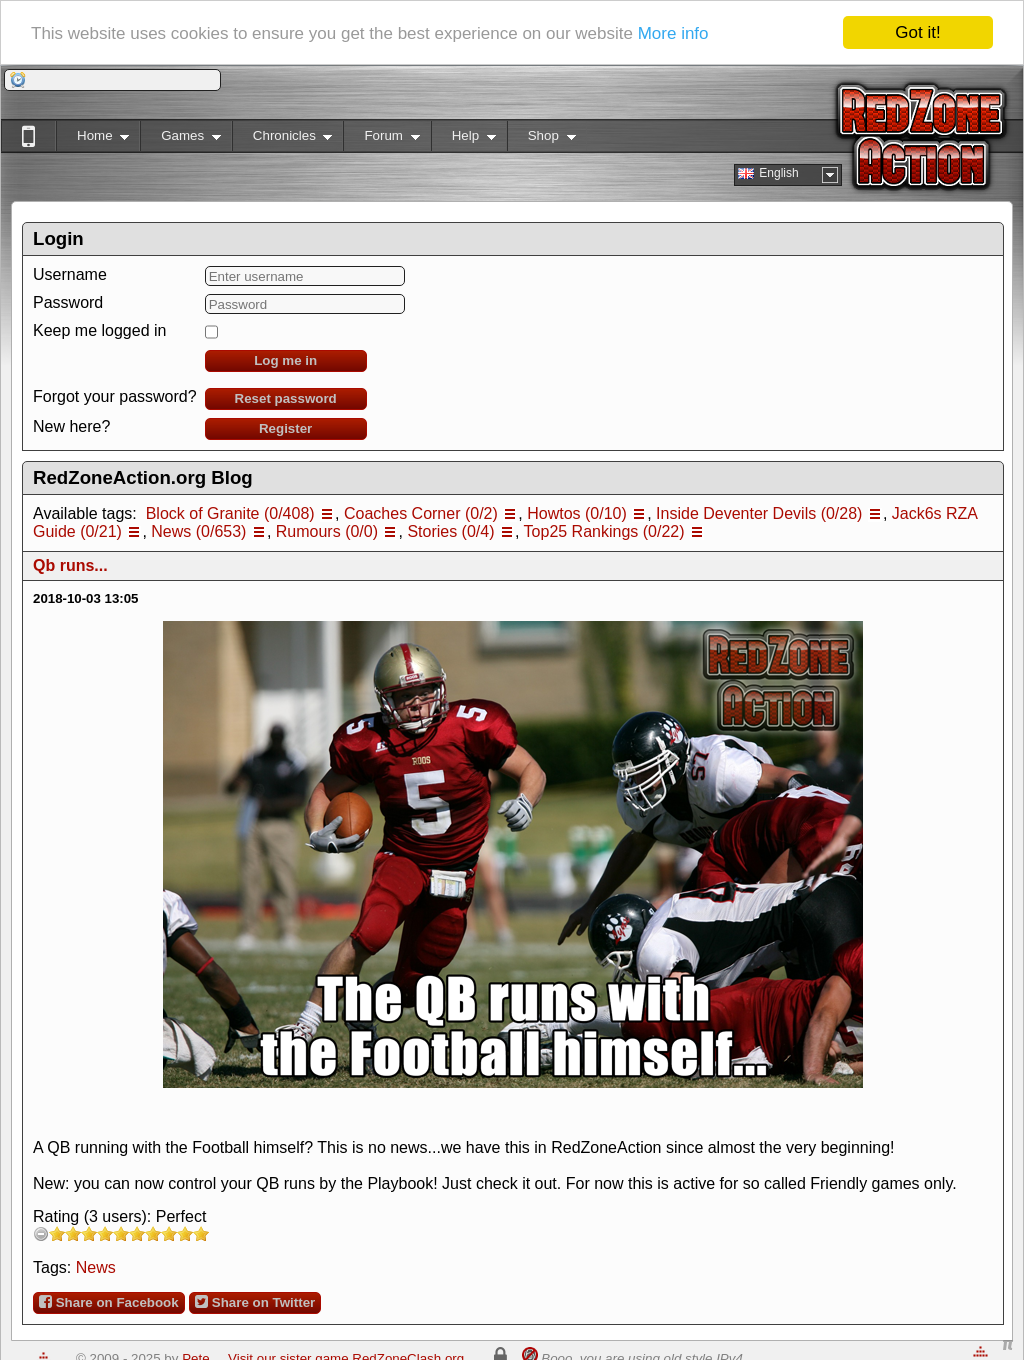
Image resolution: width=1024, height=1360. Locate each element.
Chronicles (282, 139)
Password (68, 302)
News (96, 1267)
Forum (381, 139)
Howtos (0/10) (577, 513)
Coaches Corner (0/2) (421, 513)
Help (463, 139)
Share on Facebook (109, 1302)
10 (201, 1233)
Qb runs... (70, 565)
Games (180, 139)
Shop (541, 139)
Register (285, 428)
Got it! (917, 32)
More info (673, 33)
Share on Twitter (255, 1302)
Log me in (285, 360)
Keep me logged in (99, 330)
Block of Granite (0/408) (230, 513)
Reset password (286, 398)
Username (70, 274)
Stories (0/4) (450, 531)
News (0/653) (198, 531)
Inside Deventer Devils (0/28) (759, 513)
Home (92, 139)
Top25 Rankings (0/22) (604, 531)
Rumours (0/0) (327, 531)
